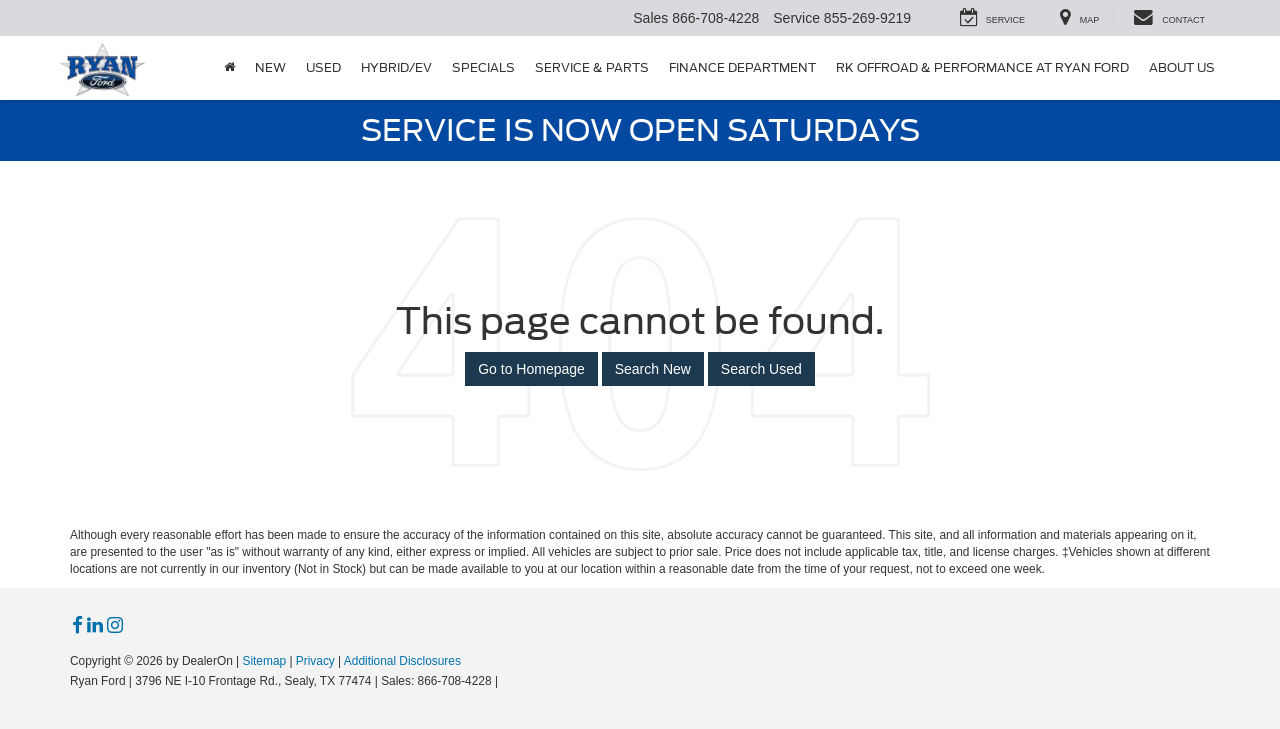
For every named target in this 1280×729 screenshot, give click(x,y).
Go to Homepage (531, 369)
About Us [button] (1182, 67)
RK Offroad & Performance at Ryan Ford (982, 67)
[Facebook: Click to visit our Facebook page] (77, 626)
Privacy (315, 661)
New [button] (270, 67)
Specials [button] (483, 67)
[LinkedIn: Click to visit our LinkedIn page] (95, 626)
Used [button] (323, 67)
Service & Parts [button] (592, 67)
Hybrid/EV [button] (396, 67)
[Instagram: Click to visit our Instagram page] (115, 626)
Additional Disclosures (402, 661)
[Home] (229, 68)
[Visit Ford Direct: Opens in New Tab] (507, 681)
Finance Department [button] (742, 67)
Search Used (761, 369)
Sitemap (264, 661)
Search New (653, 369)
